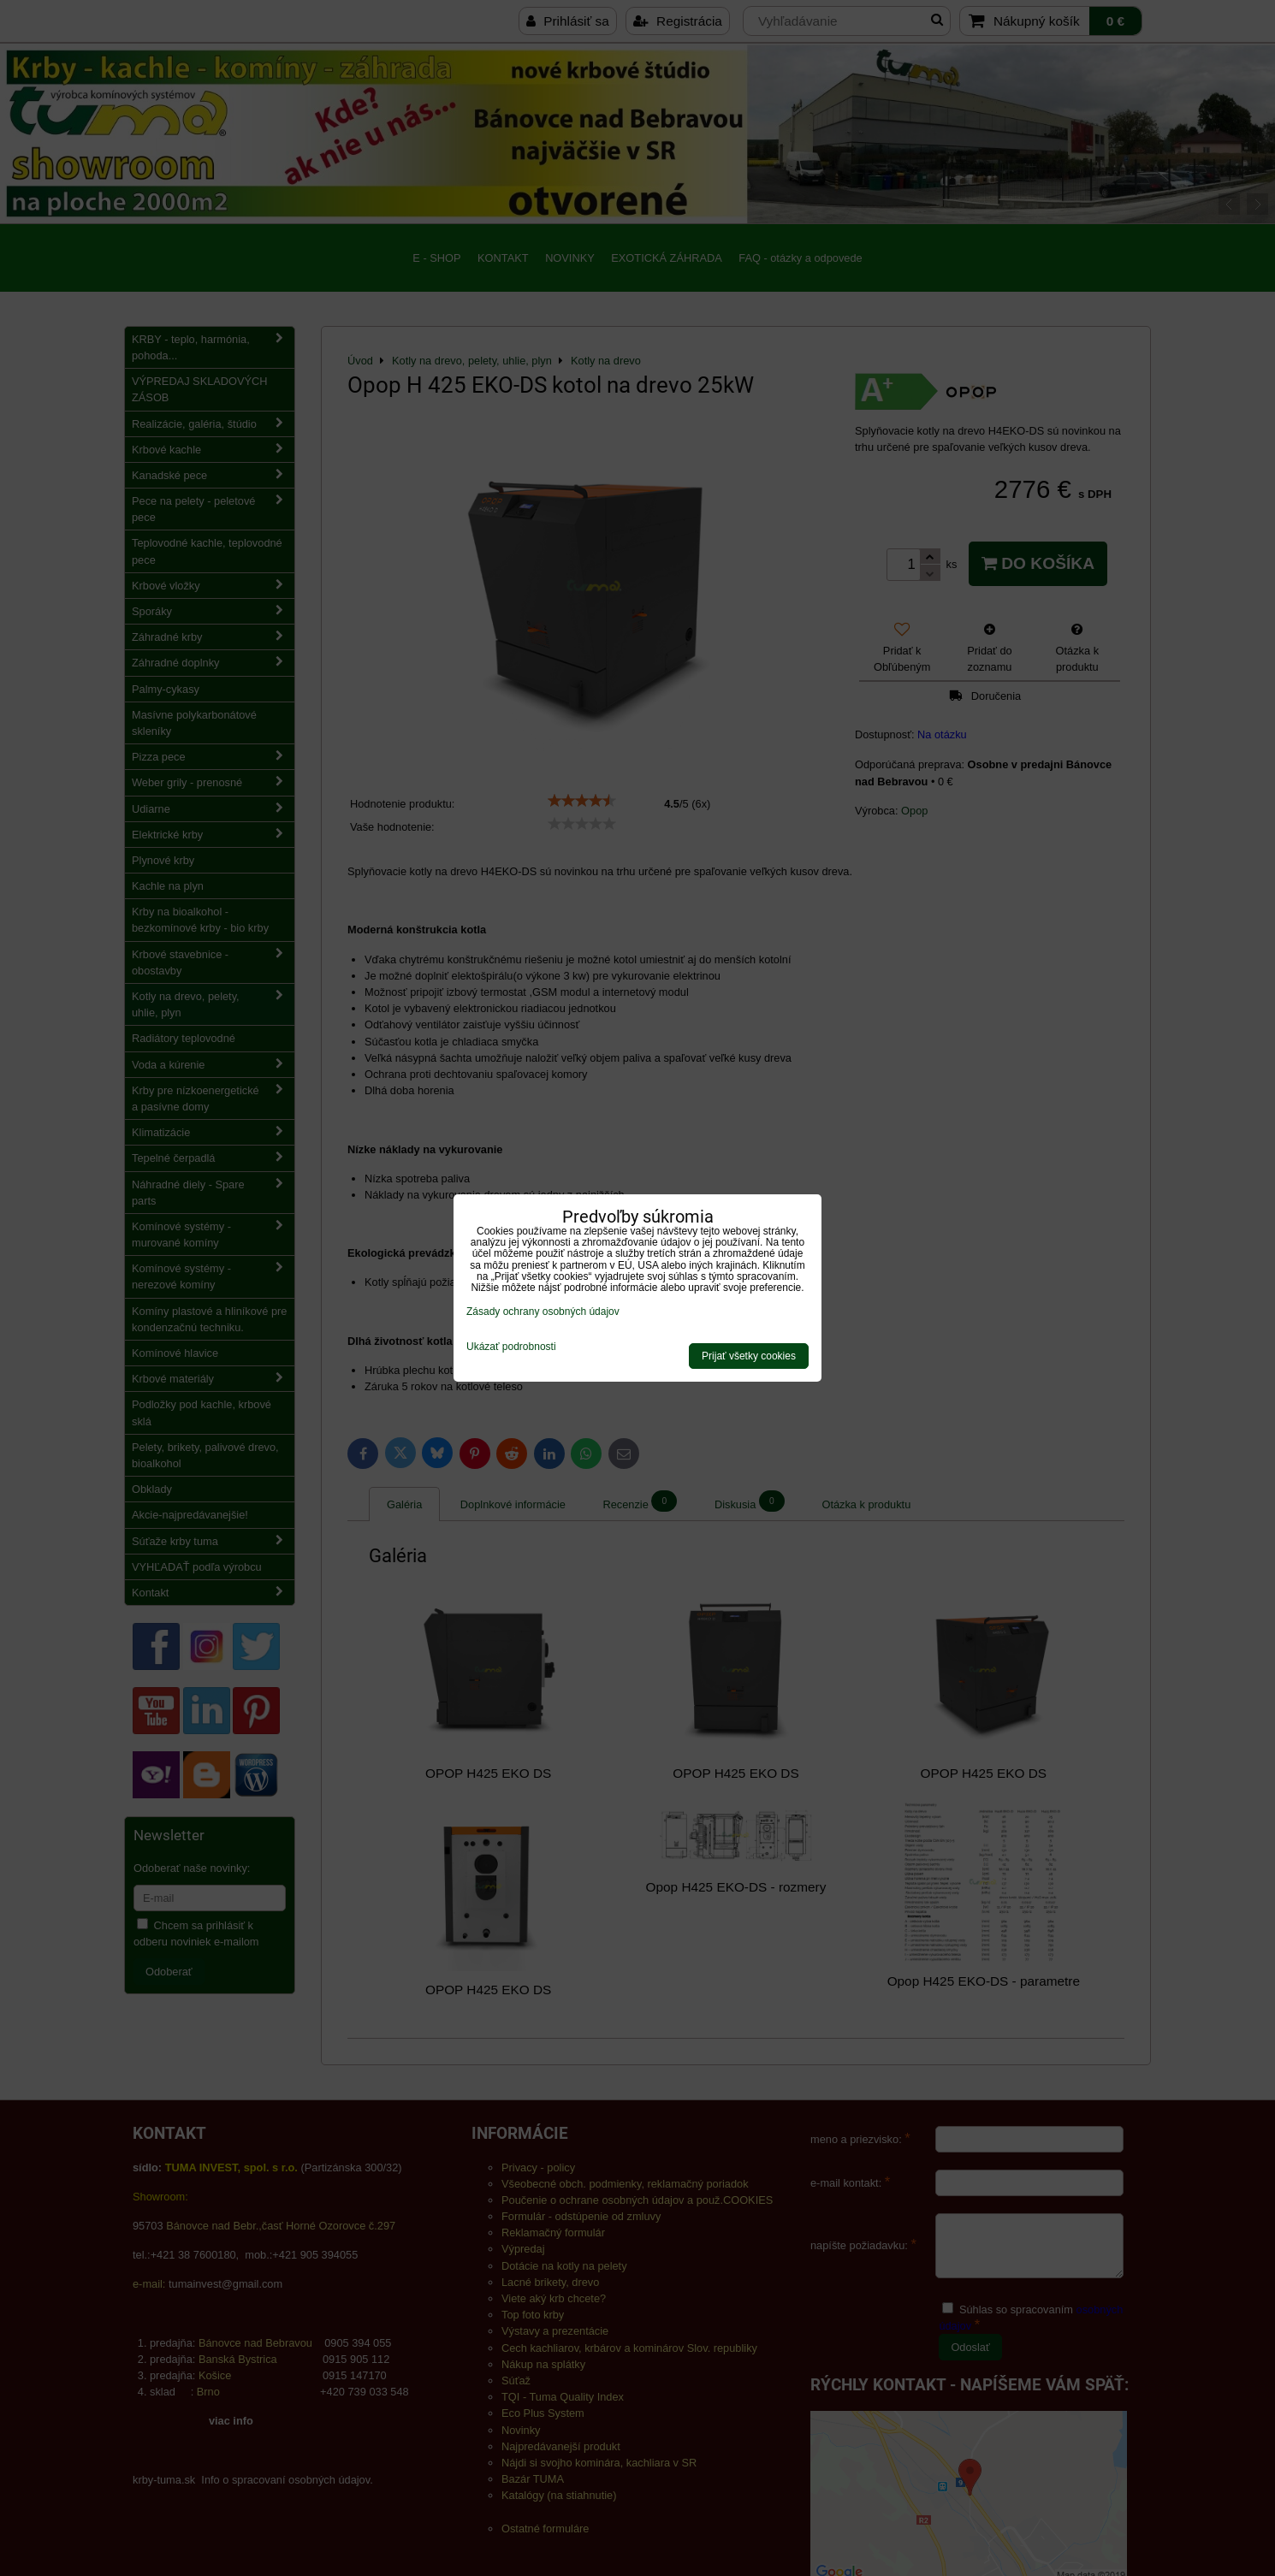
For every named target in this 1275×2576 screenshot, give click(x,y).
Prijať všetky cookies (749, 1356)
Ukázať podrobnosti (511, 1347)
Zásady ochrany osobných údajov (543, 1312)
